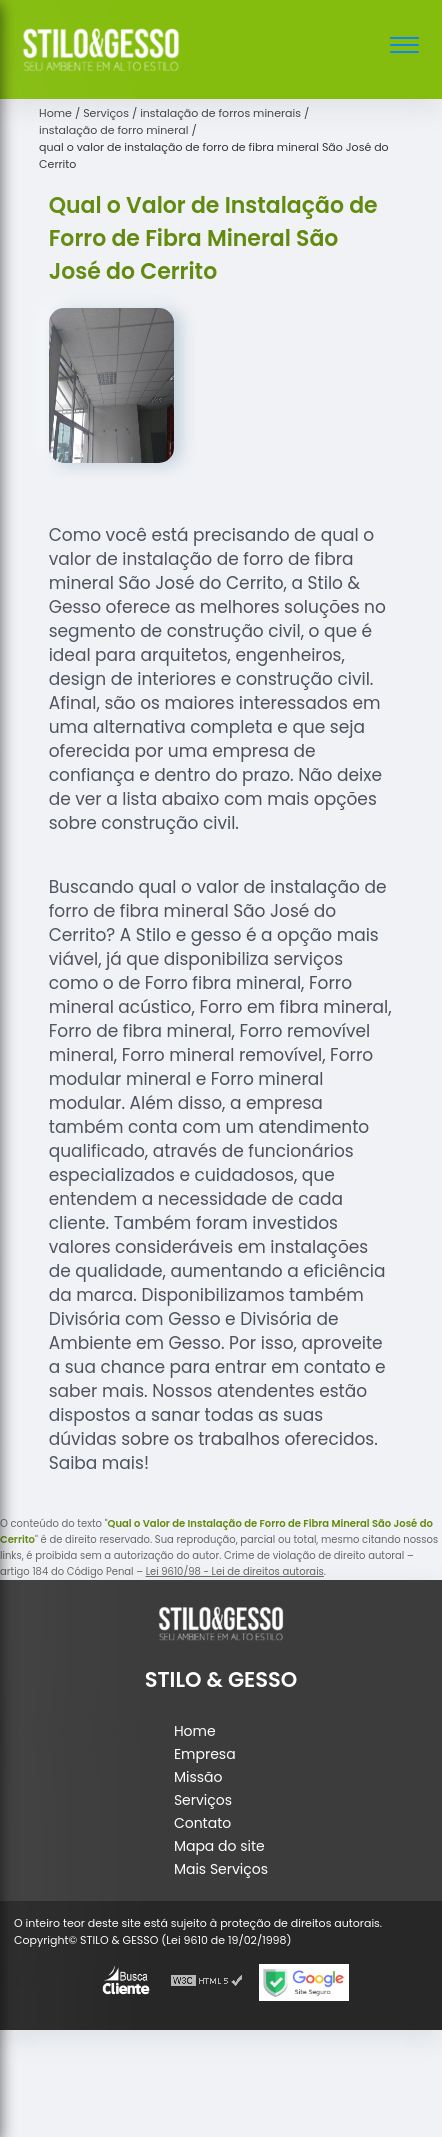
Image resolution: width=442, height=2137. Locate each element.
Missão (198, 1777)
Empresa (205, 1754)
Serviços (203, 1800)
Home (195, 1731)
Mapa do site (219, 1846)
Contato (202, 1823)
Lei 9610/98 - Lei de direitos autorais (235, 1571)
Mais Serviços (221, 1869)
